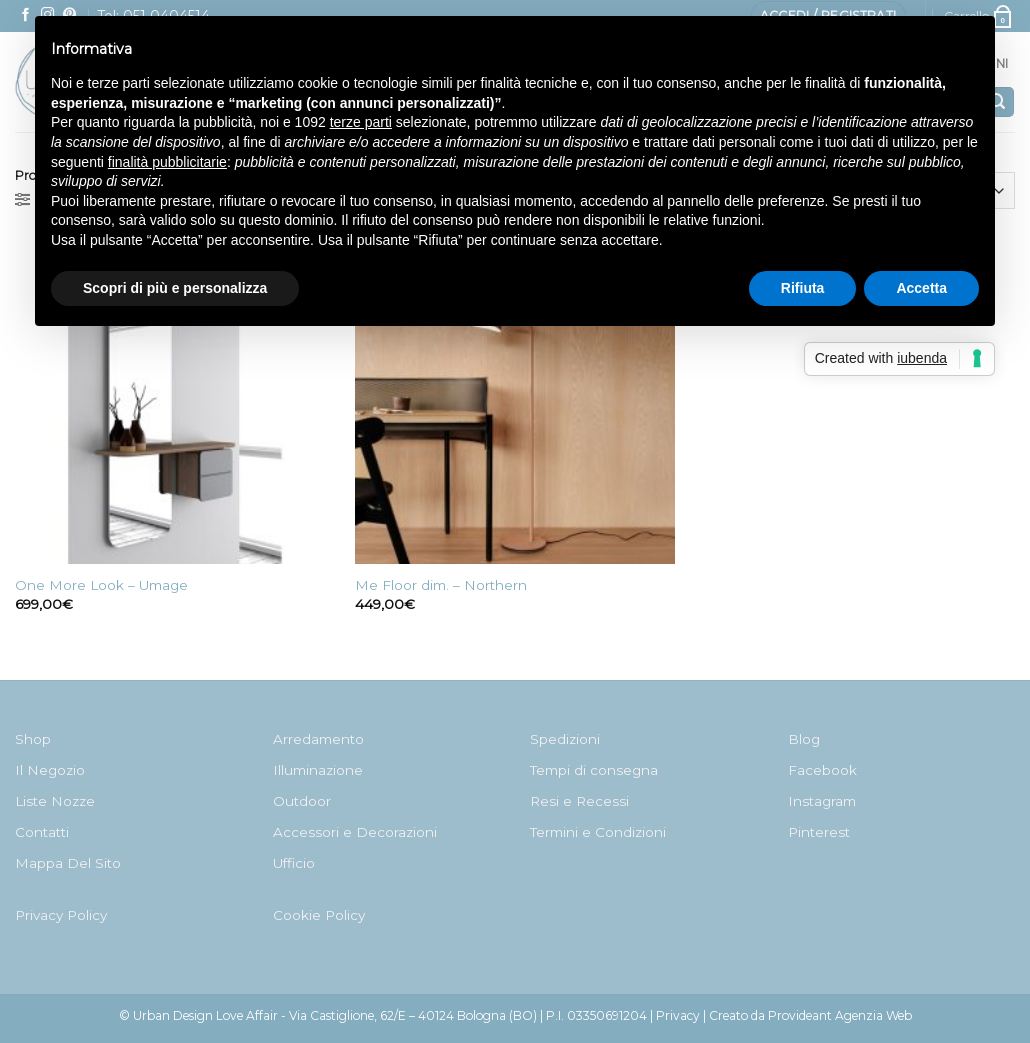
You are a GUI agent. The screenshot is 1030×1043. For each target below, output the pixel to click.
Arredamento (318, 739)
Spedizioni (565, 739)
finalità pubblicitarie (167, 162)
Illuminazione (318, 770)
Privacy (678, 1015)
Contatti (42, 832)
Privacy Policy (61, 915)
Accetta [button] (921, 288)
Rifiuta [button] (803, 288)
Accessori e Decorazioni (355, 832)
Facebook (822, 770)
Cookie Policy (319, 915)
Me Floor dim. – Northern (441, 585)
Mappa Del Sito (68, 863)
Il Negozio (50, 770)
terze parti (361, 122)
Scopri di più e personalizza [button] (175, 288)
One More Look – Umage (101, 585)
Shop (33, 739)
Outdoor (302, 801)
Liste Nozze (55, 801)
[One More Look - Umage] (175, 404)
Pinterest (819, 832)
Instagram (822, 801)
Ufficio (294, 863)
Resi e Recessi (579, 801)
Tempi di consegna (594, 770)
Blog (804, 739)
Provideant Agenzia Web (840, 1015)
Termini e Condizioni (598, 832)
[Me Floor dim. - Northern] (515, 404)
